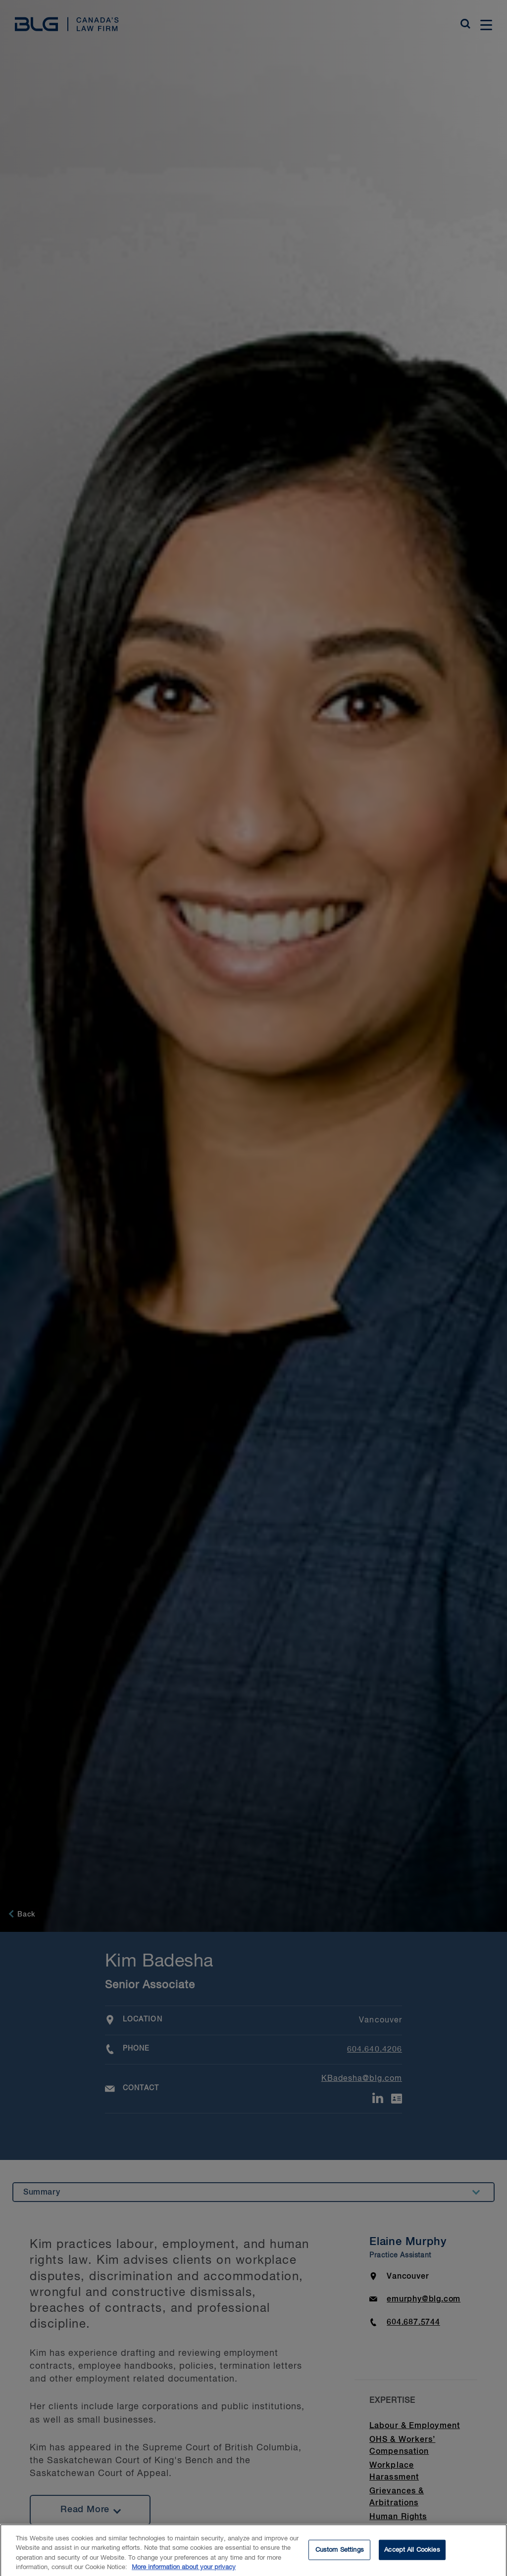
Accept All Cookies (412, 2554)
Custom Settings (339, 2554)
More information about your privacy (184, 2572)
